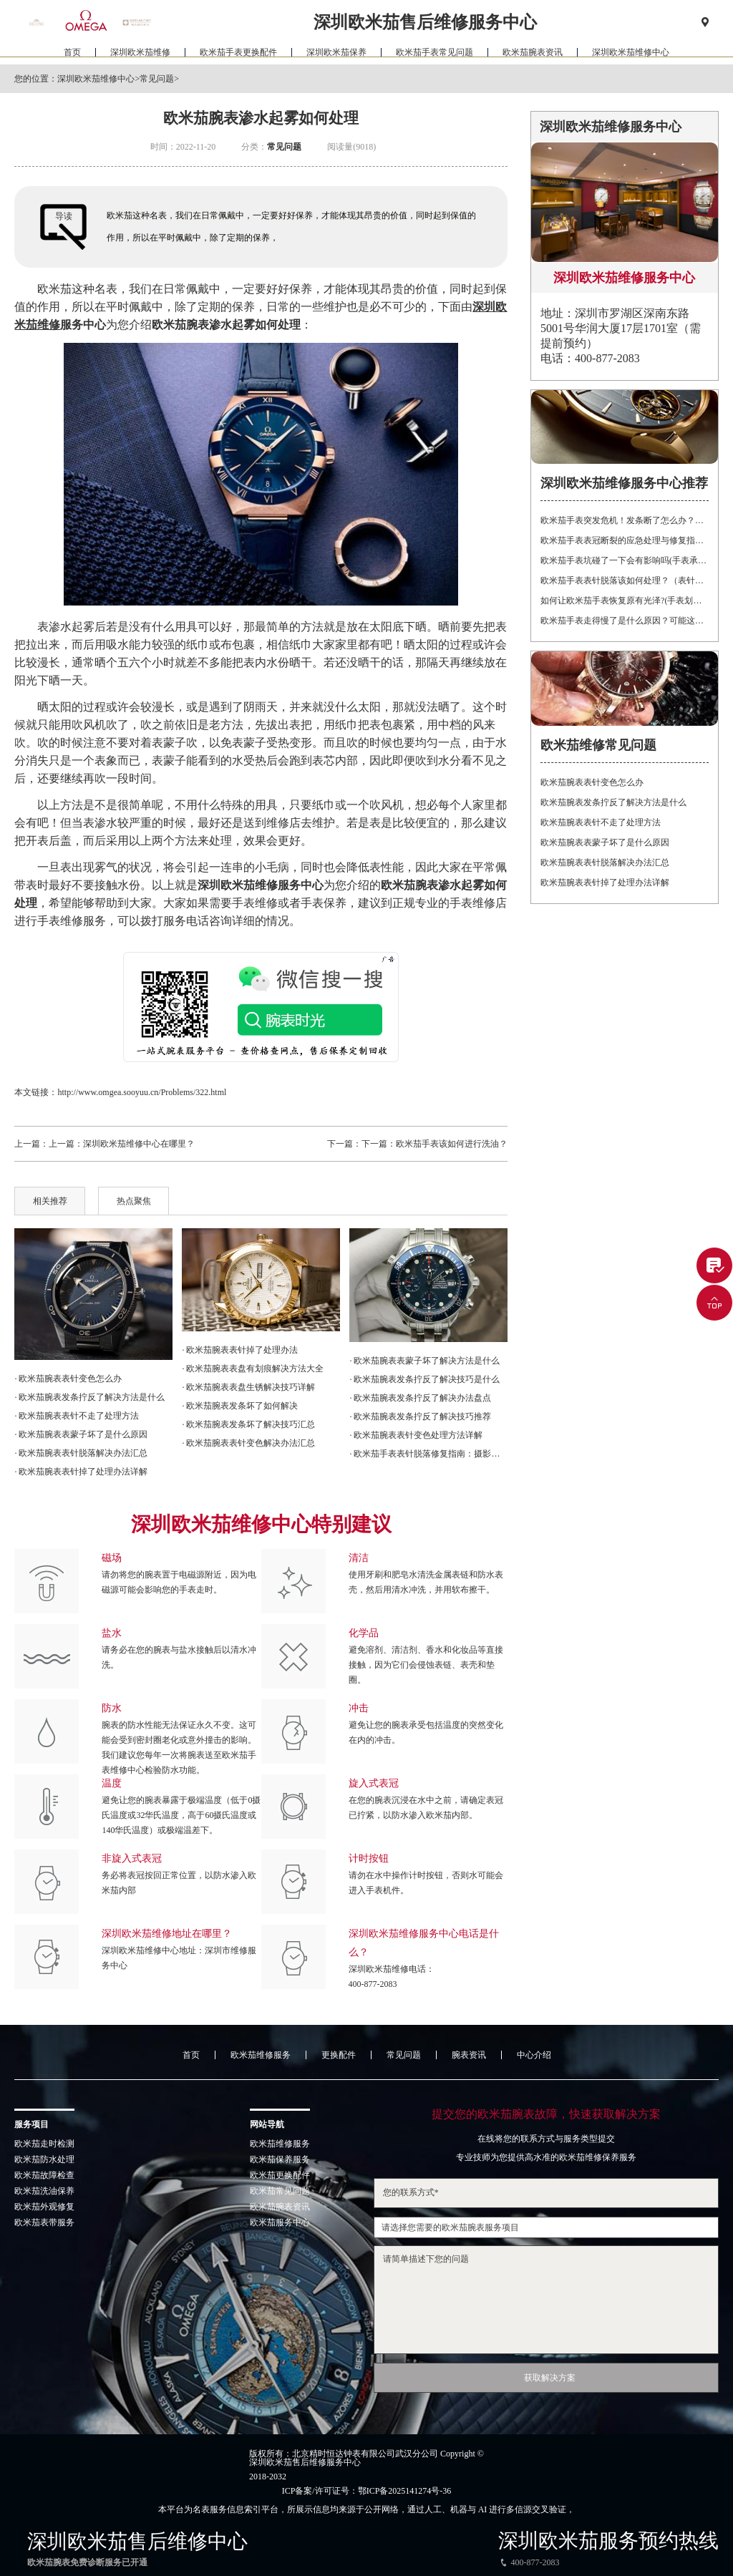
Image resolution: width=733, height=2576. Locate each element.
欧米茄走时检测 (44, 2143)
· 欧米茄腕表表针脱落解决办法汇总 (80, 1453)
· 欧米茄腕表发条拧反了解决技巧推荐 (420, 1416)
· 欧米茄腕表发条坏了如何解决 (240, 1406)
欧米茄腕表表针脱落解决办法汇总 (604, 862)
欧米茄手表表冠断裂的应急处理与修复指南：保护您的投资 (624, 540)
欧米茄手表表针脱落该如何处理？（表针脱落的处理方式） (624, 580)
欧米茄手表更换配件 (238, 54)
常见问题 (157, 78)
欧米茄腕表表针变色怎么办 (592, 782)
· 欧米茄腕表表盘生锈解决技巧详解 (248, 1387)
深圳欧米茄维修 (140, 54)
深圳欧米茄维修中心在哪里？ (139, 1144)
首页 (72, 54)
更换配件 (338, 2055)
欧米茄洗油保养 (44, 2191)
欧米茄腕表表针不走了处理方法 (600, 822)
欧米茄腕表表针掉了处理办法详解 (604, 883)
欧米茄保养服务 (280, 2159)
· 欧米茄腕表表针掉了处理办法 (240, 1350)
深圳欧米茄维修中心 (630, 54)
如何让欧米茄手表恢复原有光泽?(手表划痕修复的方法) (624, 601)
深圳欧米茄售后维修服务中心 (305, 2462)
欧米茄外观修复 (44, 2206)
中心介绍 (534, 2055)
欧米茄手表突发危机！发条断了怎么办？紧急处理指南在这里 (624, 520)
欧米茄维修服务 (260, 2055)
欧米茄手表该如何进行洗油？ (452, 1144)
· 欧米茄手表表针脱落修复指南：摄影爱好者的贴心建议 (428, 1454)
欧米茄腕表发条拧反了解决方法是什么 (613, 802)
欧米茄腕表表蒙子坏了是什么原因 (604, 842)
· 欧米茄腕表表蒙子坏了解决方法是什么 (424, 1361)
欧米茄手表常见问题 (434, 54)
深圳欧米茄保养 (336, 54)
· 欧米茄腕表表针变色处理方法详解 (415, 1435)
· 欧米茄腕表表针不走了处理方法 (76, 1416)
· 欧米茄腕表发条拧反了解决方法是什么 (89, 1397)
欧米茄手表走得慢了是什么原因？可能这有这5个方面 (624, 621)
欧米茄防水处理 (44, 2159)
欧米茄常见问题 (280, 2191)
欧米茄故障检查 (44, 2175)
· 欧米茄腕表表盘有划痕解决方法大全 (253, 1369)
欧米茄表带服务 (44, 2222)
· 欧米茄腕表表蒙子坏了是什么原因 (80, 1434)
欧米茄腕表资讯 (533, 54)
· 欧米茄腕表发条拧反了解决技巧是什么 (424, 1379)
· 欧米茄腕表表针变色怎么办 (68, 1379)
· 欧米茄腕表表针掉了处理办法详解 (80, 1472)
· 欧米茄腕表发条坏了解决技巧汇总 (248, 1424)
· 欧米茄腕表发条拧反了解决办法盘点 (420, 1398)
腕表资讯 (469, 2055)
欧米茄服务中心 (280, 2222)
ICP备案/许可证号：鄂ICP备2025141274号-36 (367, 2491)
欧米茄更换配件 (280, 2175)
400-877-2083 (373, 1984)
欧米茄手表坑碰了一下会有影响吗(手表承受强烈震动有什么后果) (624, 560)
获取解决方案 (550, 2378)
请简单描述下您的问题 (546, 2299)
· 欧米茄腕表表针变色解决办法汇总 (248, 1443)
